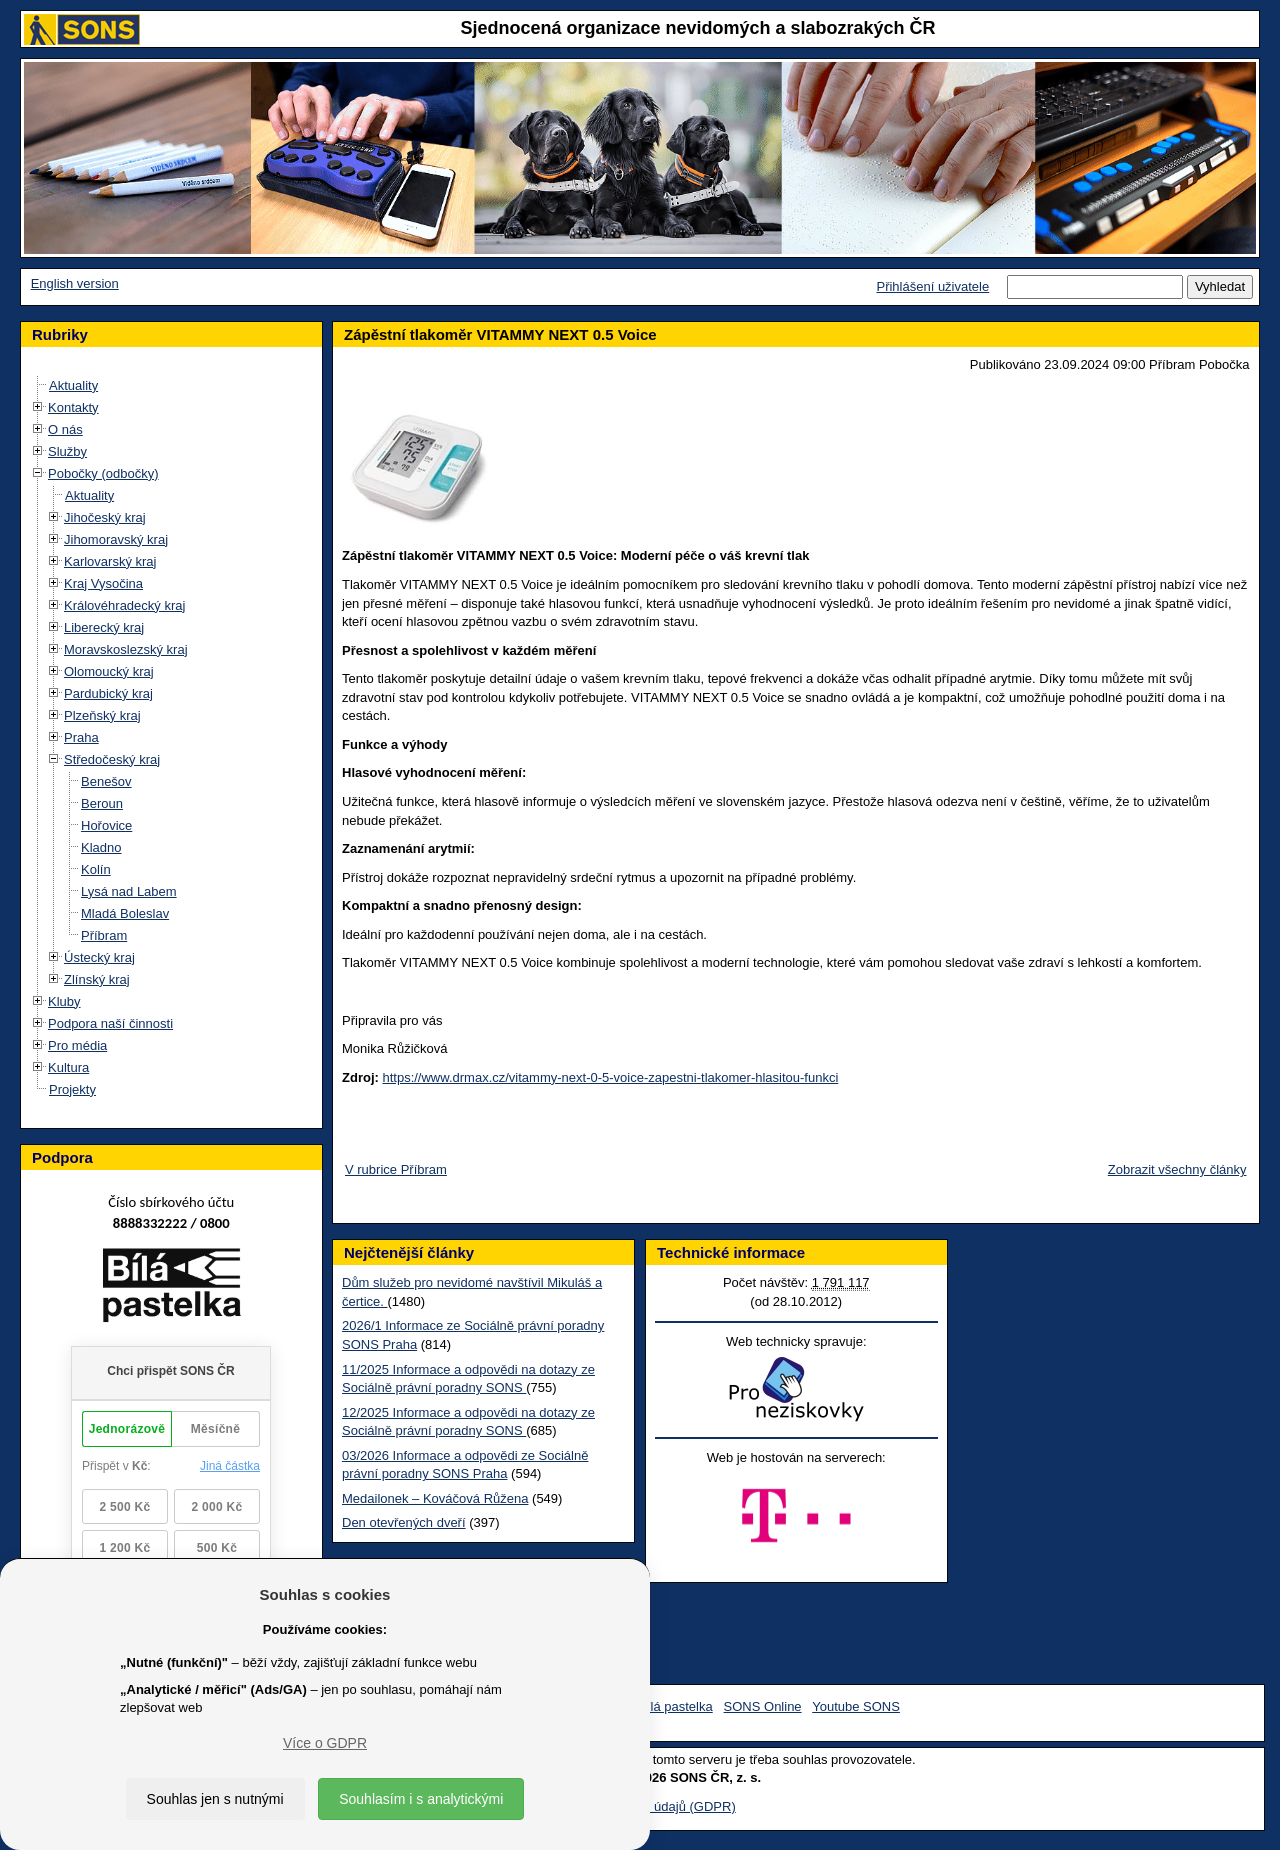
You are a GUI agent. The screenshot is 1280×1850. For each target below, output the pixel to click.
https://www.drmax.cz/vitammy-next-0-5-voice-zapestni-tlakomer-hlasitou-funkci (610, 1077)
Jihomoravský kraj (116, 539)
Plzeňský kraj (102, 715)
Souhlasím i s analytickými (421, 1799)
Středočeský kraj (112, 759)
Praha (81, 737)
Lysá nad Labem (129, 891)
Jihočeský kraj (105, 517)
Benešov (106, 781)
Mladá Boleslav (125, 913)
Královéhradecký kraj (124, 605)
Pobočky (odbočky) (103, 473)
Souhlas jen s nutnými (215, 1799)
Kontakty (73, 407)
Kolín (96, 869)
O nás (65, 429)
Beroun (102, 803)
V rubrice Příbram (396, 1169)
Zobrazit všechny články (1177, 1169)
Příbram (104, 935)
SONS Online (763, 1706)
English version (75, 283)
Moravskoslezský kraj (126, 649)
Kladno (101, 847)
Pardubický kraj (108, 693)
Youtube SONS (856, 1706)
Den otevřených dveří (404, 1522)
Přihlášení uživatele (932, 286)
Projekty (72, 1089)
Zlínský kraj (97, 979)
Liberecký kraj (104, 627)
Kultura (68, 1067)
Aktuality (73, 385)
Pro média (77, 1045)
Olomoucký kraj (109, 671)
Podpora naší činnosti (110, 1023)
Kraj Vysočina (103, 583)
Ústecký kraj (99, 957)
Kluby (64, 1001)
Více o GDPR (325, 1743)
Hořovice (106, 825)
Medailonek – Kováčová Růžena (435, 1498)
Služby (67, 451)
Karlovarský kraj (110, 561)
